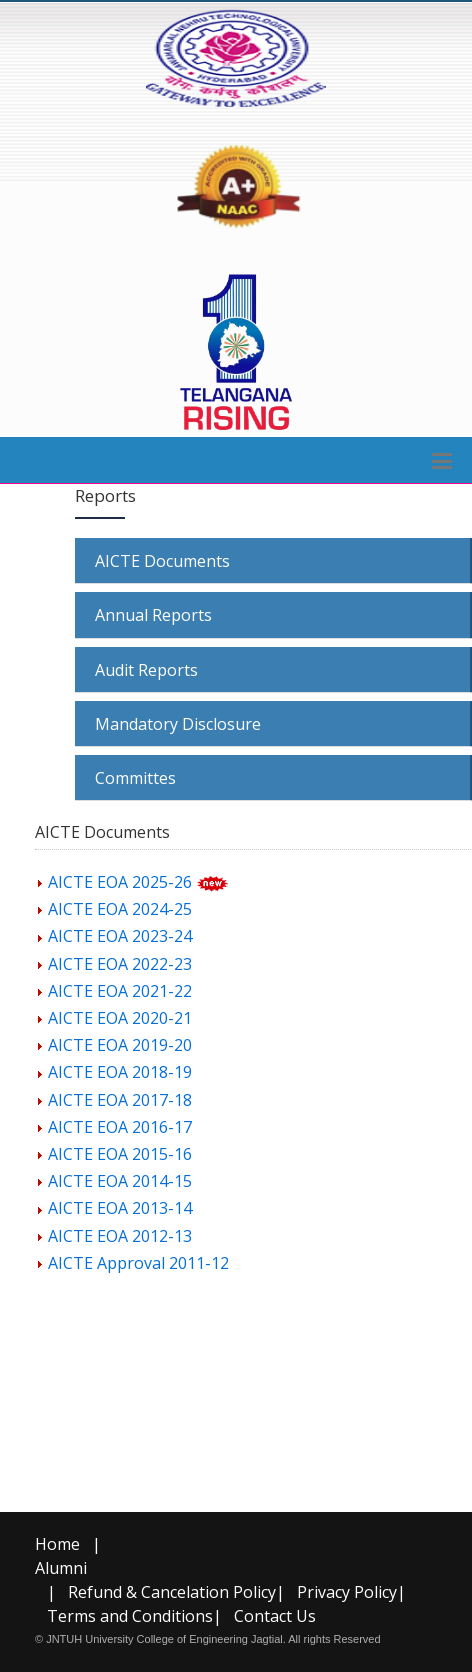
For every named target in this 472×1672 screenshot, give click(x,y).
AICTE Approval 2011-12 (138, 1263)
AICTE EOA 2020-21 (120, 1018)
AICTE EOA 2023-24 (120, 936)
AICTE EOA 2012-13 (120, 1236)
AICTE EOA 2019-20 (120, 1045)
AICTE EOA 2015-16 (120, 1154)
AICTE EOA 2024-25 (120, 909)
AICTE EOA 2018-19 (120, 1072)
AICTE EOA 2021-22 (120, 991)
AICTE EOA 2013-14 (120, 1208)
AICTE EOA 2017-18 (120, 1100)
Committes (135, 778)
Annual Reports (153, 615)
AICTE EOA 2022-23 (120, 964)
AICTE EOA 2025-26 (120, 882)
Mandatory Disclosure (178, 724)
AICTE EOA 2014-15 (120, 1181)
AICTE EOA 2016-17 (120, 1127)
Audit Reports (146, 670)
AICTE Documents (162, 561)
